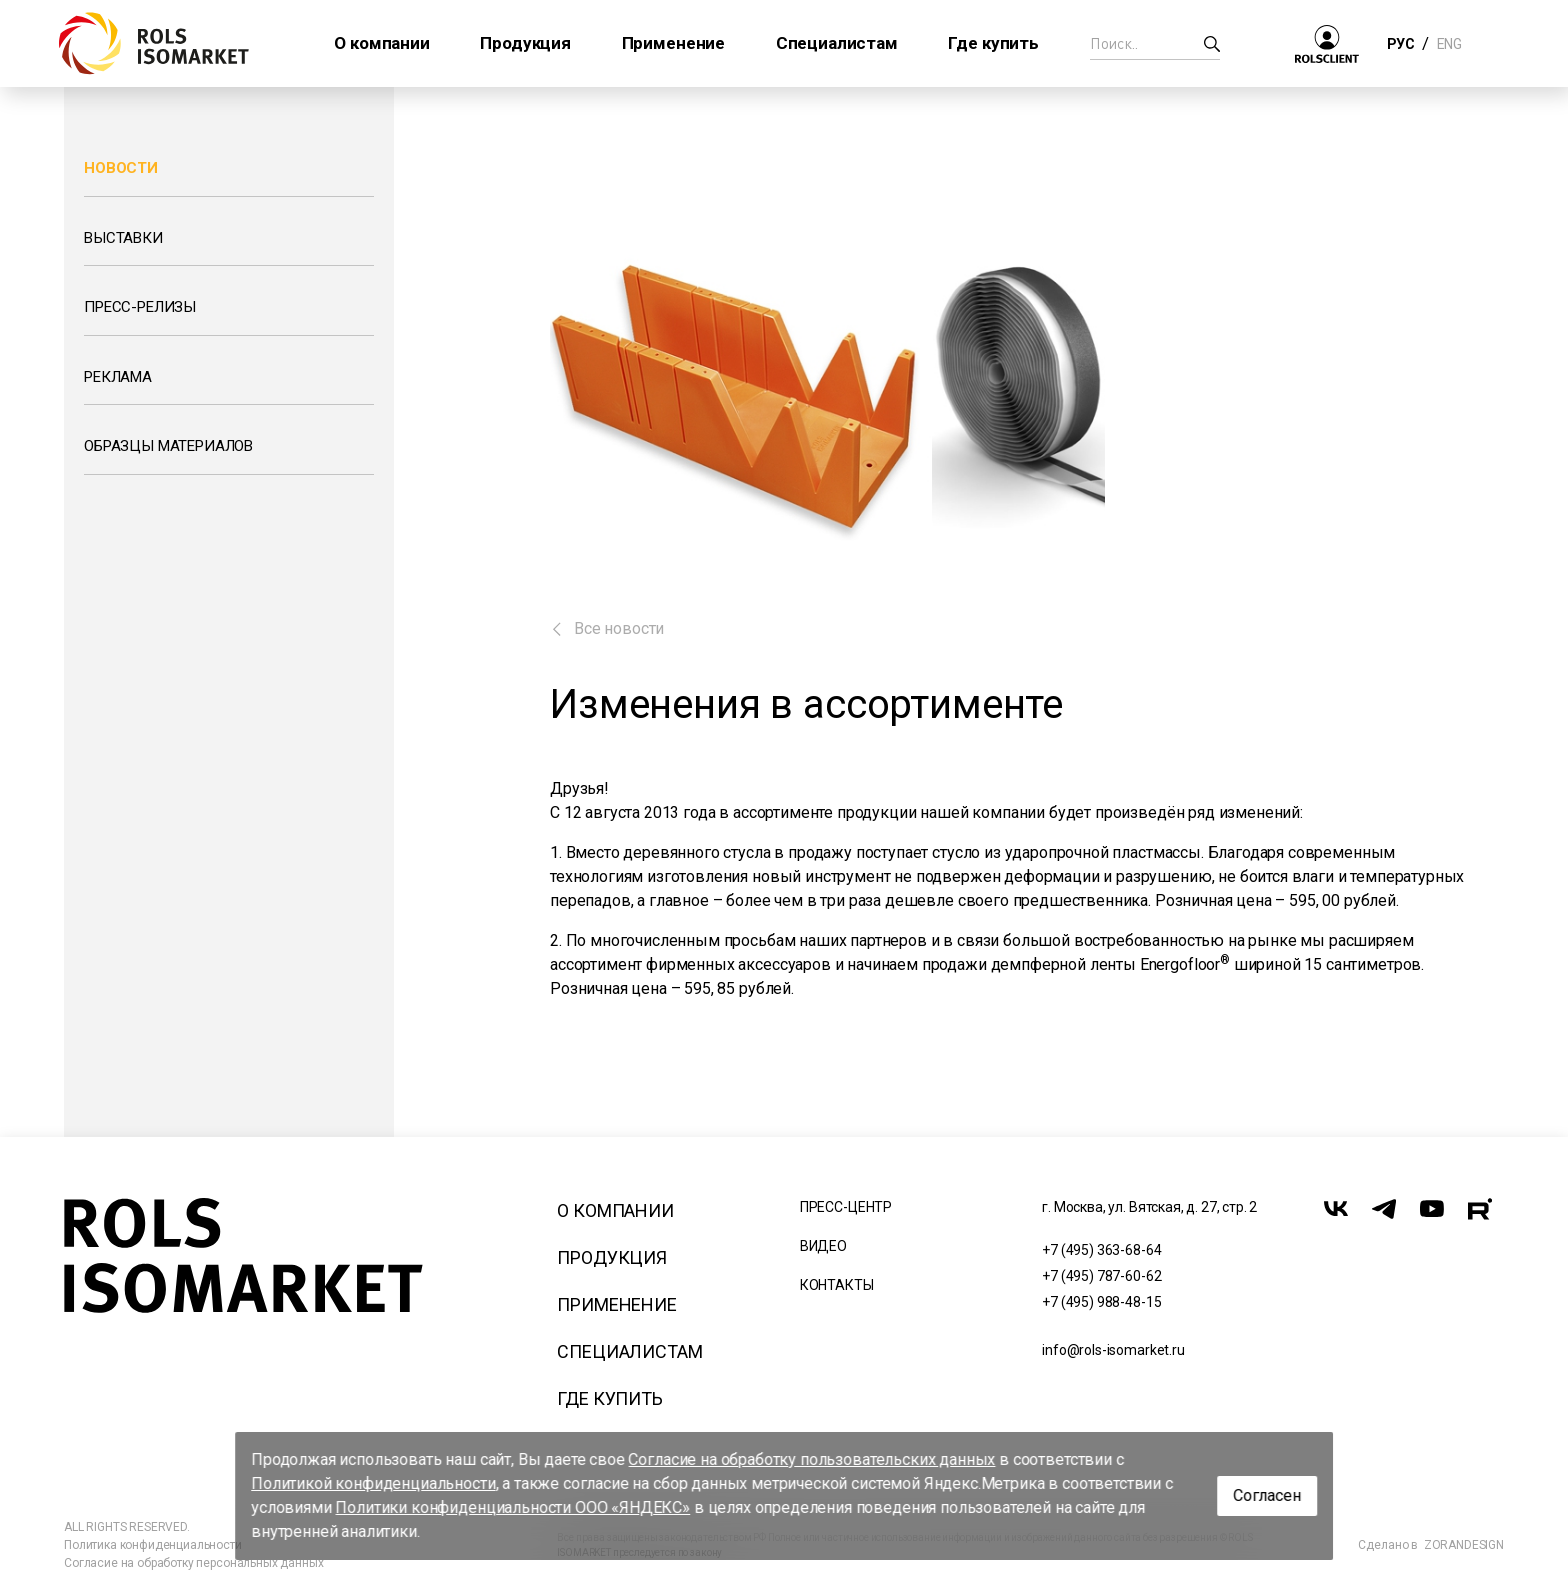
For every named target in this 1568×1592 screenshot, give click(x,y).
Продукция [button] (525, 43)
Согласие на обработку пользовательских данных (812, 1459)
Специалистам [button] (837, 43)
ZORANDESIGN (1464, 1545)
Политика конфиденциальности (153, 1545)
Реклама (118, 377)
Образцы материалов (168, 446)
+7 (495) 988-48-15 (1101, 1302)
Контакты (837, 1285)
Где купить (609, 1398)
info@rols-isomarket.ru (1113, 1350)
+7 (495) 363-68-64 (1101, 1250)
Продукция (612, 1257)
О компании (615, 1210)
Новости (121, 168)
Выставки (123, 238)
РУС (1400, 44)
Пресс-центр (846, 1207)
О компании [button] (381, 43)
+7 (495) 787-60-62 (1101, 1276)
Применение (616, 1304)
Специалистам (629, 1351)
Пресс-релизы (140, 307)
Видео (823, 1246)
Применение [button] (673, 43)
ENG (1449, 44)
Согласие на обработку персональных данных (193, 1563)
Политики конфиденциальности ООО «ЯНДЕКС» (513, 1507)
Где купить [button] (993, 43)
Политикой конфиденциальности (373, 1483)
